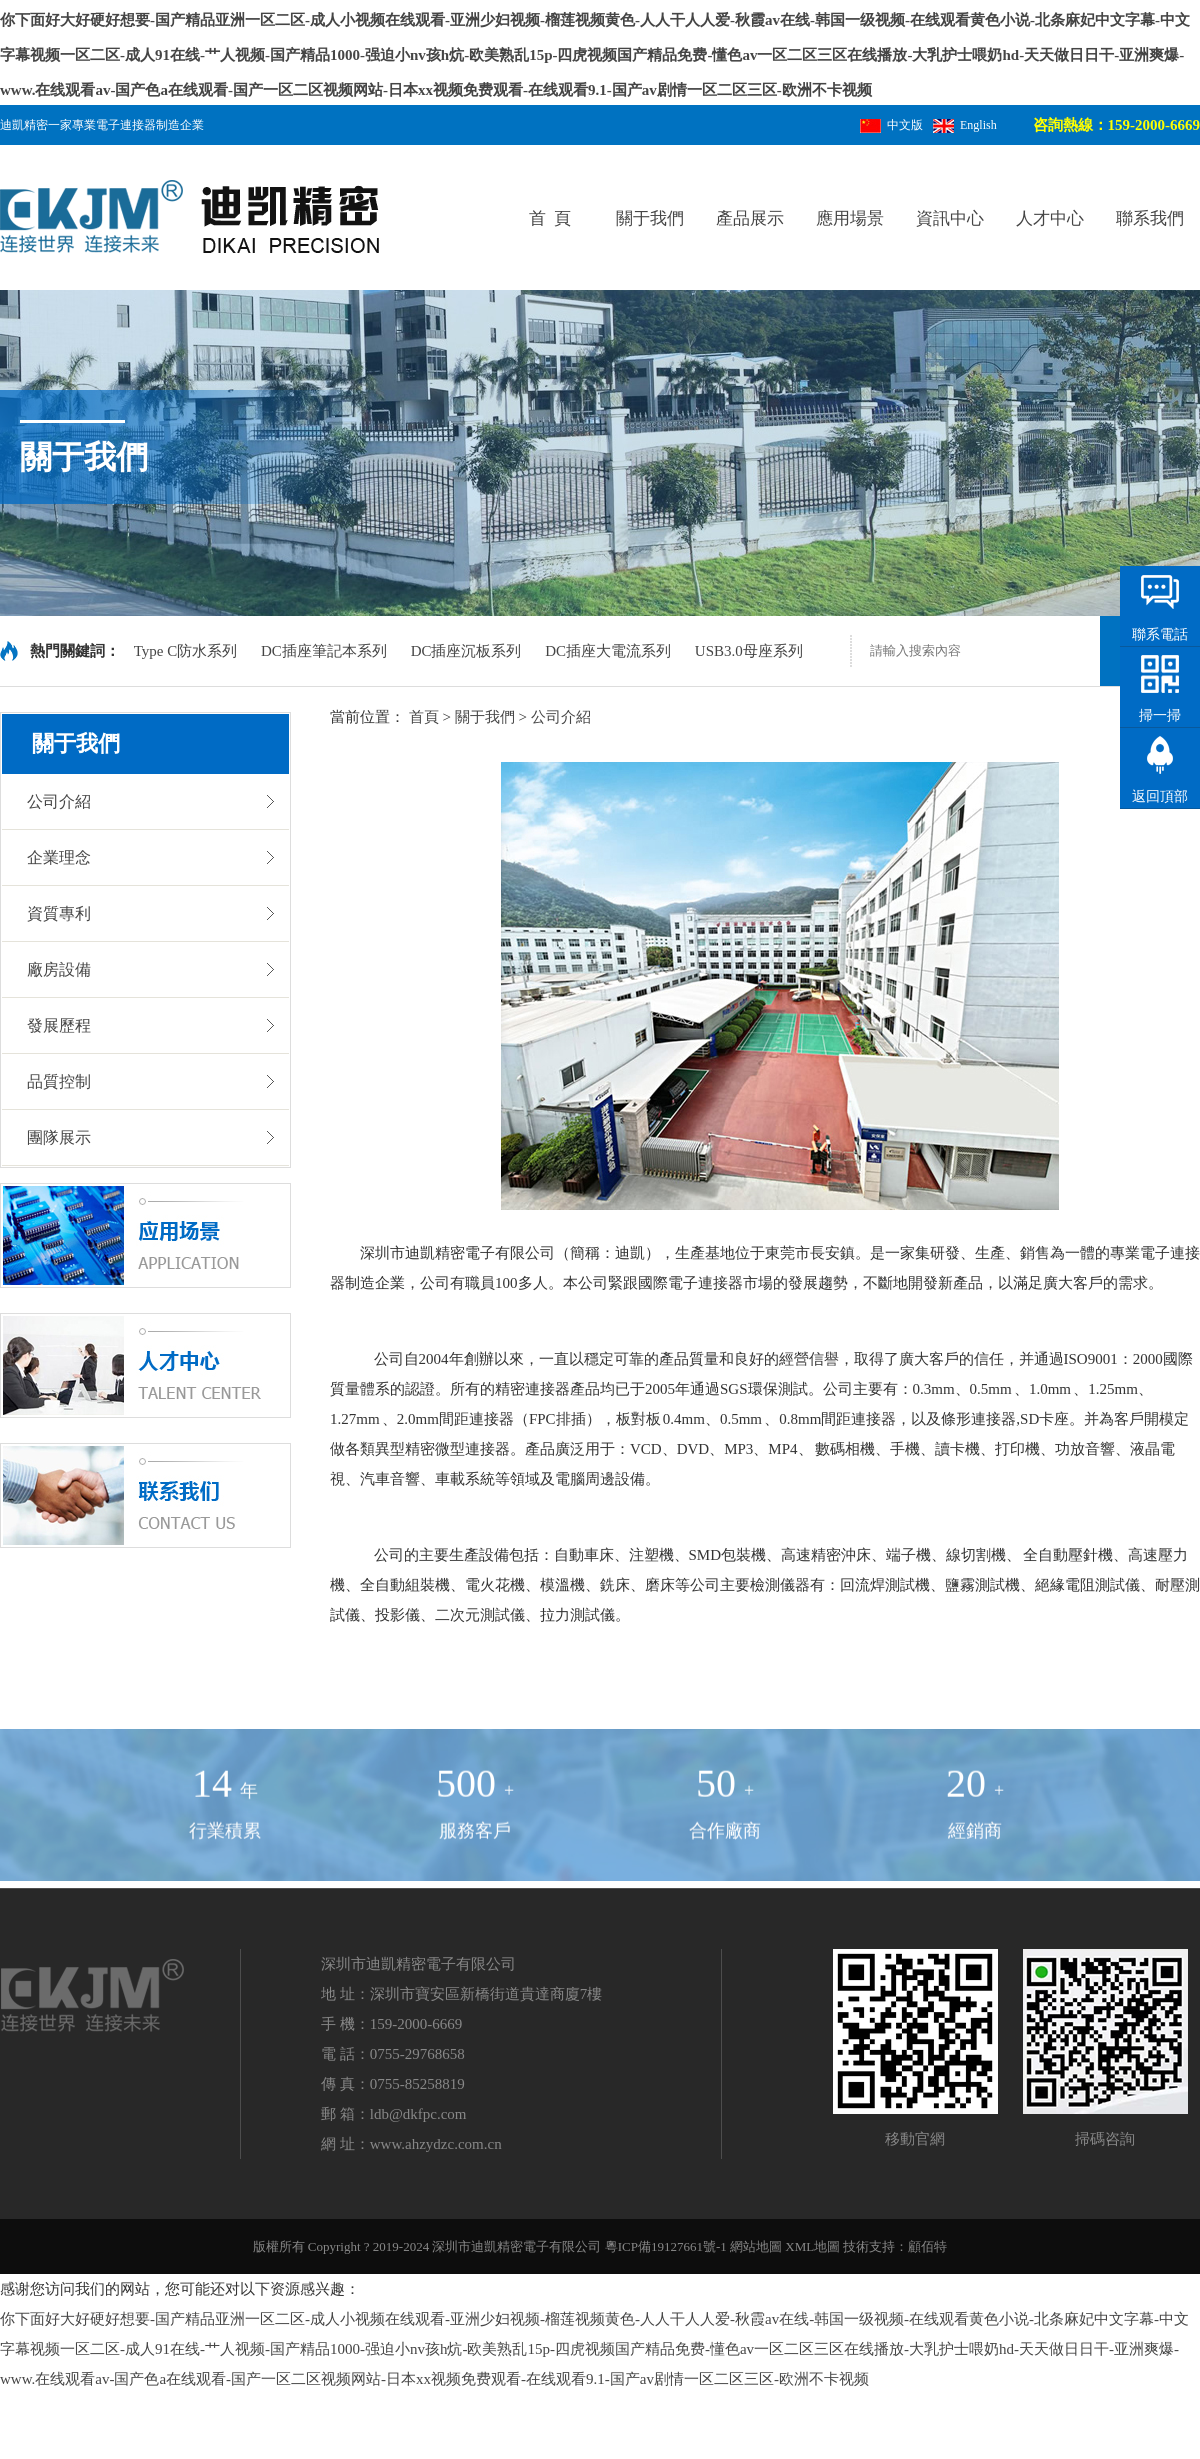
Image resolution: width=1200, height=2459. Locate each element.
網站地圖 (756, 2246)
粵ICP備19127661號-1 (666, 2246)
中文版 (891, 125)
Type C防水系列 (187, 651)
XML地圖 (812, 2246)
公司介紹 (561, 717)
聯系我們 (1150, 218)
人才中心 (1050, 218)
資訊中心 (950, 218)
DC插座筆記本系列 (326, 651)
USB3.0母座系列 (749, 651)
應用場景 (850, 218)
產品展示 (750, 218)
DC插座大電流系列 (610, 651)
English (965, 125)
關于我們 (650, 218)
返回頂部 (1160, 796)
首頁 (424, 717)
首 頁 (550, 218)
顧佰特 (927, 2246)
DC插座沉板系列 (468, 651)
